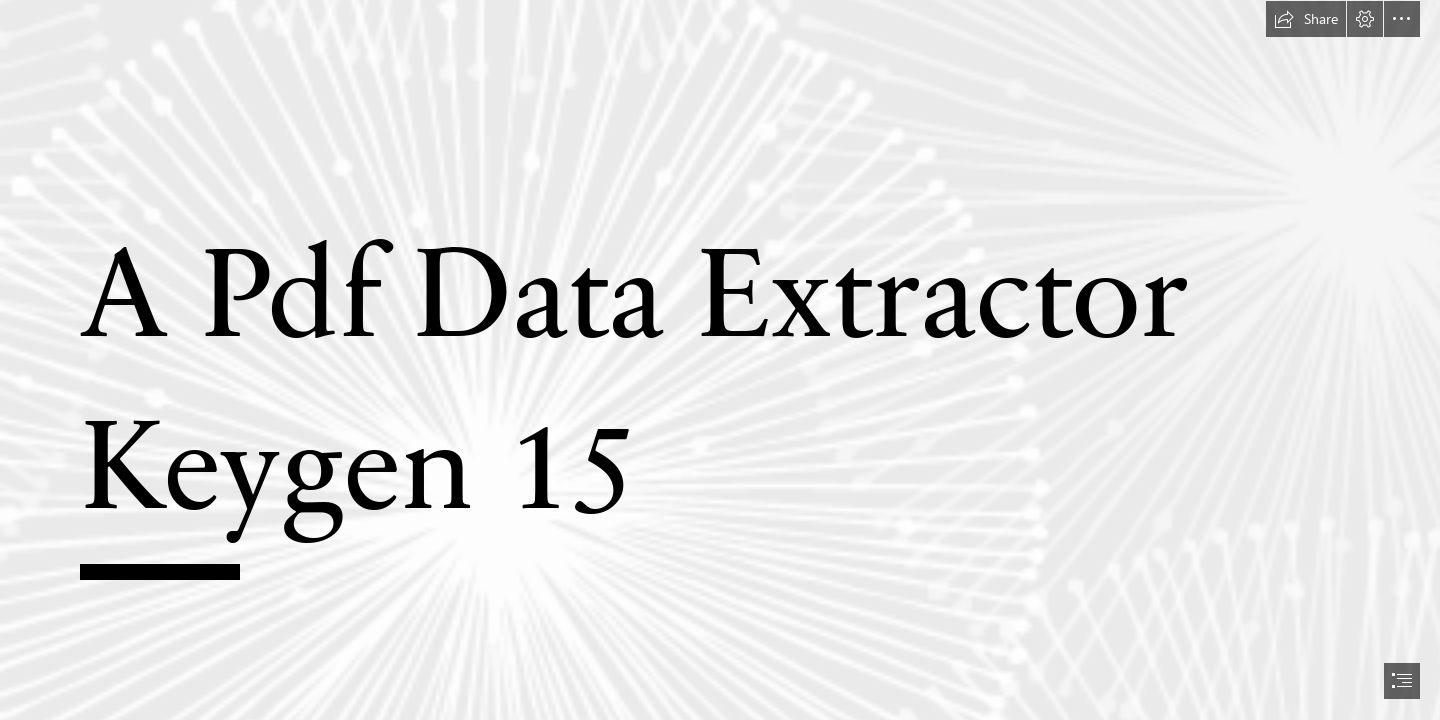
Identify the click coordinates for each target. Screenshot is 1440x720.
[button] (1306, 19)
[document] (720, 360)
